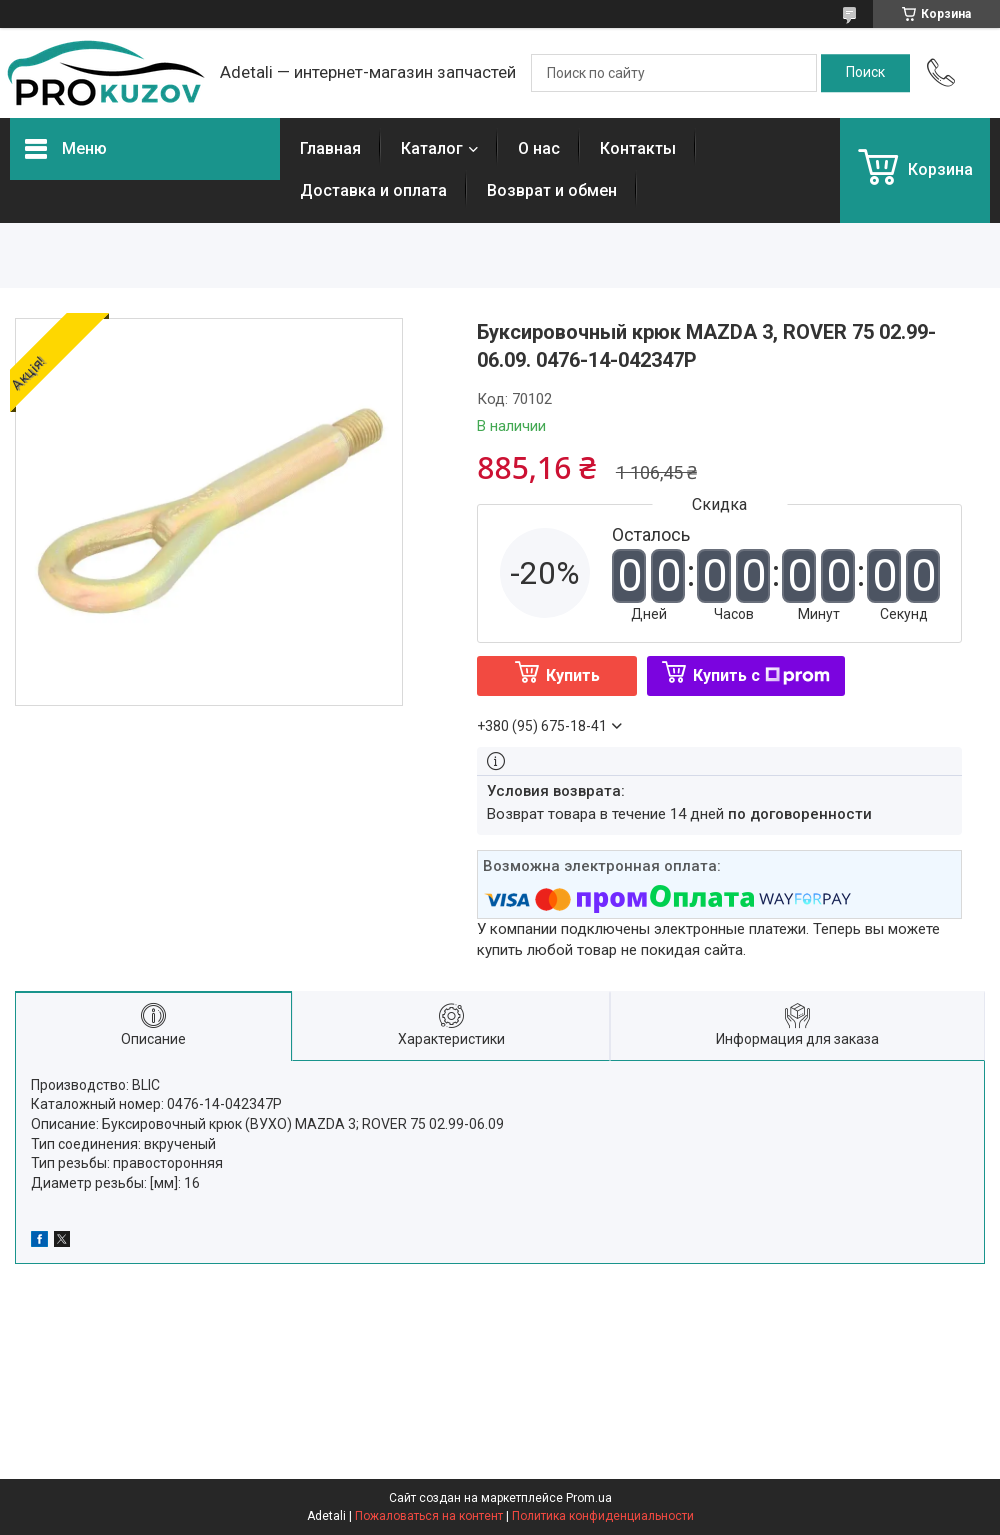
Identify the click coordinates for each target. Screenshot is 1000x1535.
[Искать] (865, 73)
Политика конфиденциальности (603, 1516)
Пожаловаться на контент (429, 1516)
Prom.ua (589, 1498)
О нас (539, 148)
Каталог (432, 148)
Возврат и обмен (552, 190)
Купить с (761, 675)
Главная (330, 148)
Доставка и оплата (373, 190)
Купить (573, 675)
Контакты (638, 148)
